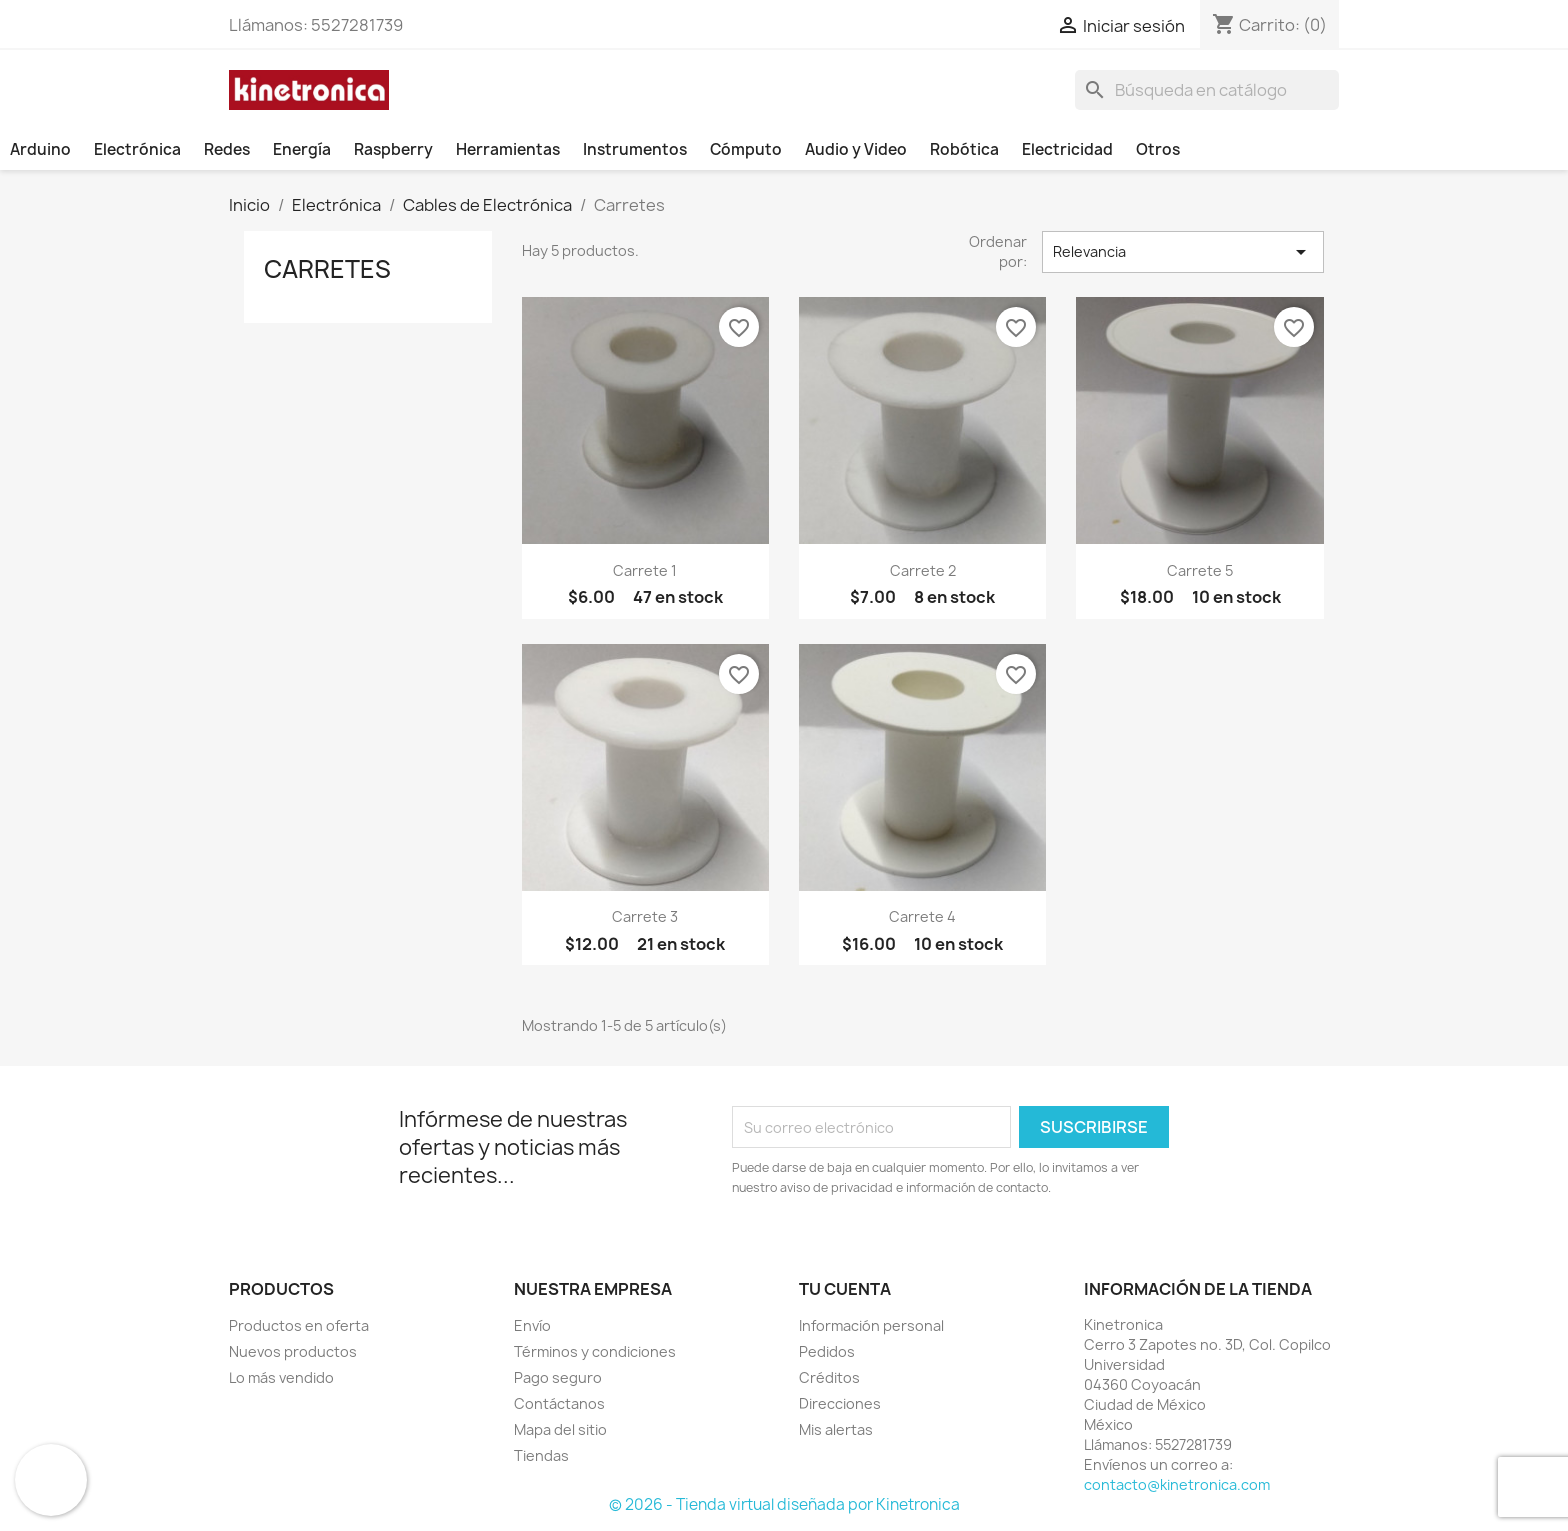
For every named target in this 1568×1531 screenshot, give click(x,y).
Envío (532, 1325)
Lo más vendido (281, 1377)
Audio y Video (856, 149)
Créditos (829, 1377)
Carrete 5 (1200, 570)
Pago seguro (558, 1377)
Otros (1158, 149)
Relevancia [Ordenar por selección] (1183, 252)
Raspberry (393, 149)
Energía (302, 149)
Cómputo (746, 149)
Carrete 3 (645, 916)
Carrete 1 (645, 570)
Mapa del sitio (560, 1429)
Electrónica (137, 149)
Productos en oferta (299, 1325)
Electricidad (1067, 149)
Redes (227, 149)
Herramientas (508, 149)
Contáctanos (559, 1403)
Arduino (40, 149)
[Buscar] (1207, 90)
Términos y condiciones (595, 1351)
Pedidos (827, 1351)
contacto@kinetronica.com (1177, 1484)
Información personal (871, 1325)
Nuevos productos (293, 1351)
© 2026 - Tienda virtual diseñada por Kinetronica (784, 1504)
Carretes (327, 269)
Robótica (964, 149)
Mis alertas (836, 1429)
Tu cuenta (845, 1289)
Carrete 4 (922, 916)
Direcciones (840, 1403)
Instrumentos (635, 149)
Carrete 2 (923, 570)
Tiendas (541, 1455)
